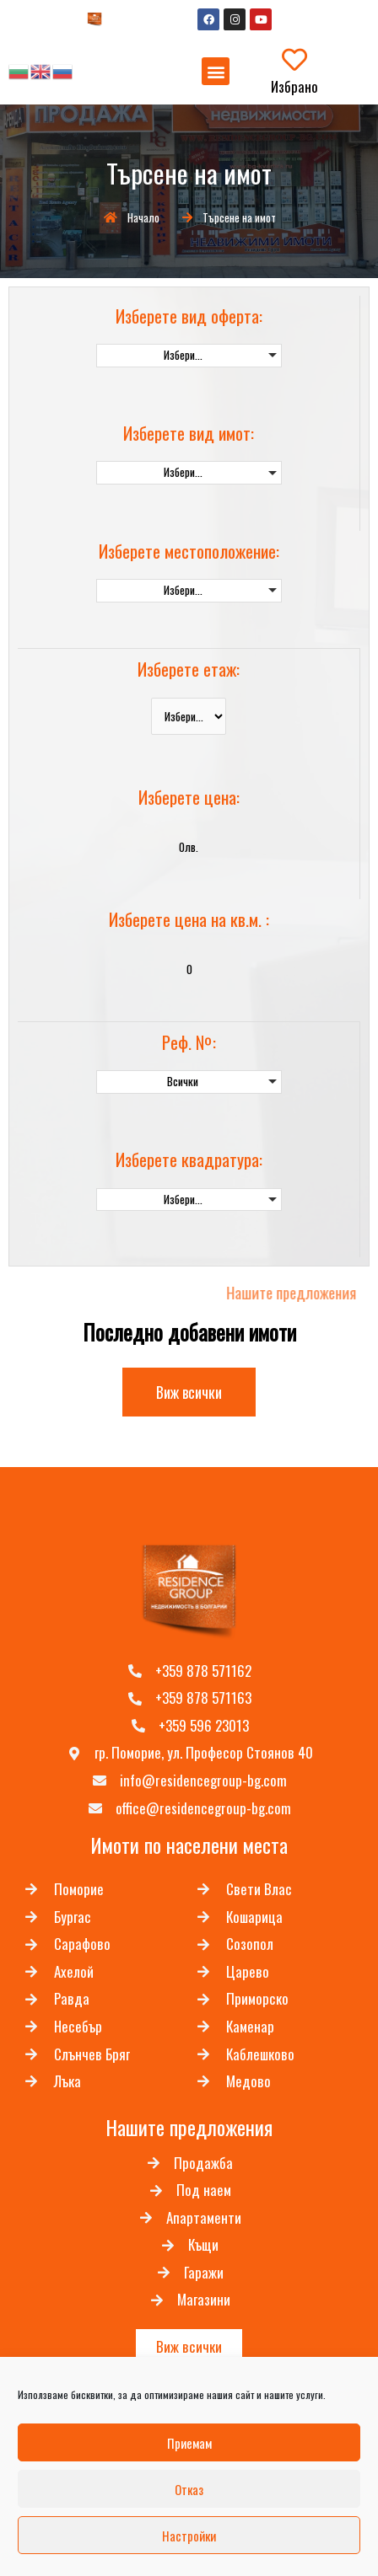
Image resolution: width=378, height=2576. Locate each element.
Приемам (189, 2443)
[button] (216, 71)
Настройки (189, 2535)
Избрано (294, 86)
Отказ (189, 2489)
